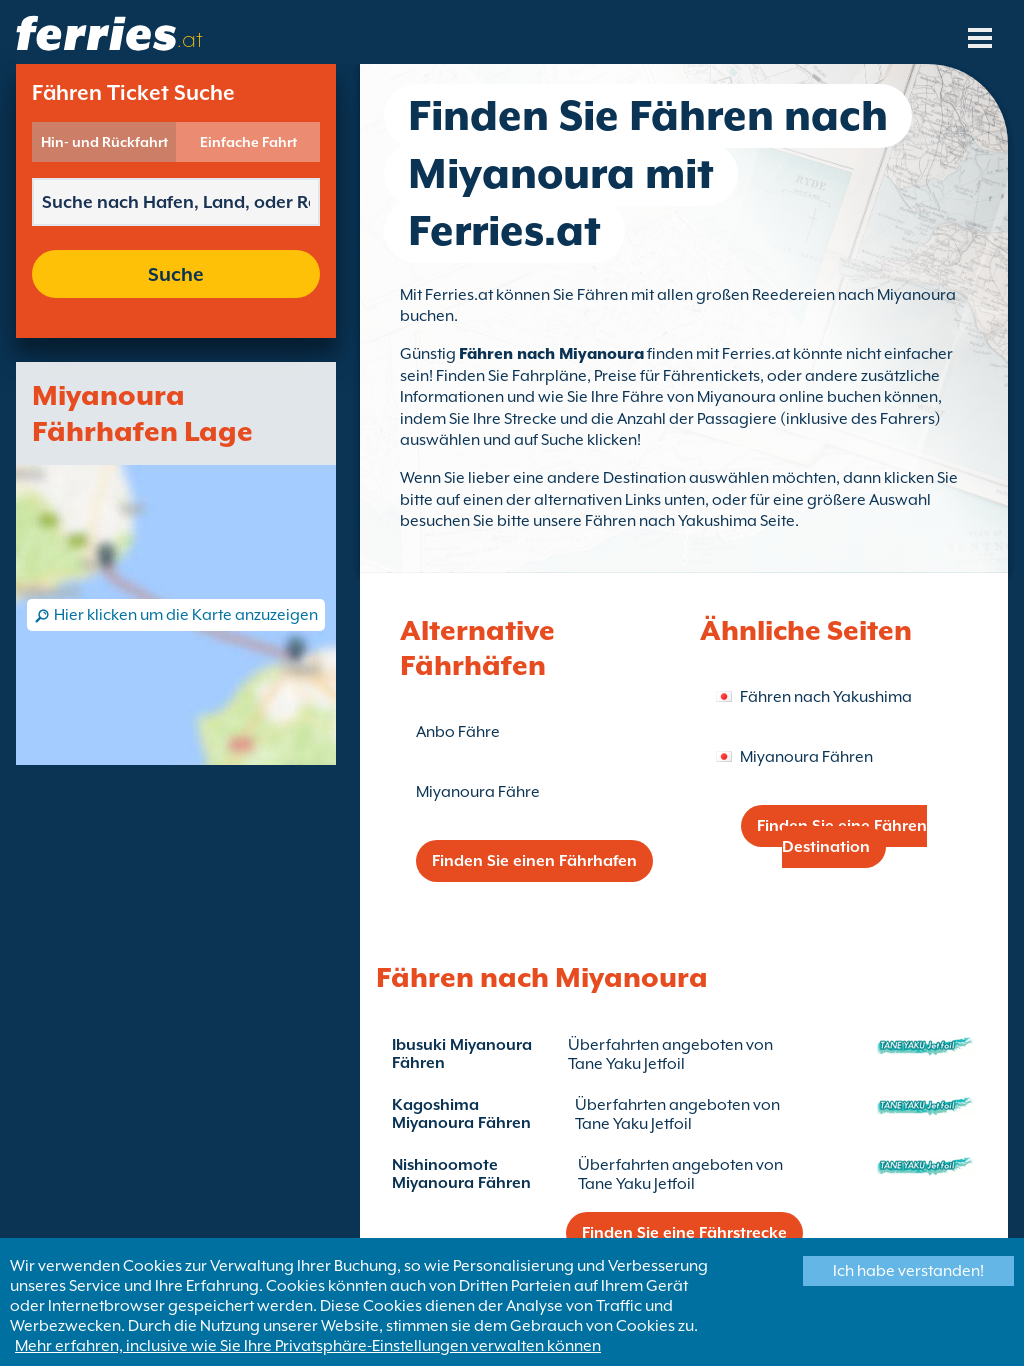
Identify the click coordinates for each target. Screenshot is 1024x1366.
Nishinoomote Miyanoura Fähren (461, 1174)
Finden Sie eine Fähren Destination (842, 836)
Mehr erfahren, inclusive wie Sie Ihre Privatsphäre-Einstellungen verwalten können (308, 1346)
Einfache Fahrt (248, 142)
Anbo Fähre (458, 732)
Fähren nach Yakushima (826, 697)
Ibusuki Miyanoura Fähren (462, 1054)
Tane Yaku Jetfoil (626, 1064)
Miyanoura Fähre (478, 792)
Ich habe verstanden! (908, 1271)
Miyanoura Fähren (806, 757)
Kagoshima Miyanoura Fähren (461, 1114)
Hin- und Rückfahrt (104, 142)
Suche (176, 274)
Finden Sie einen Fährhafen (534, 861)
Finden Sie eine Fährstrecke (684, 1233)
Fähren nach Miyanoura (551, 354)
